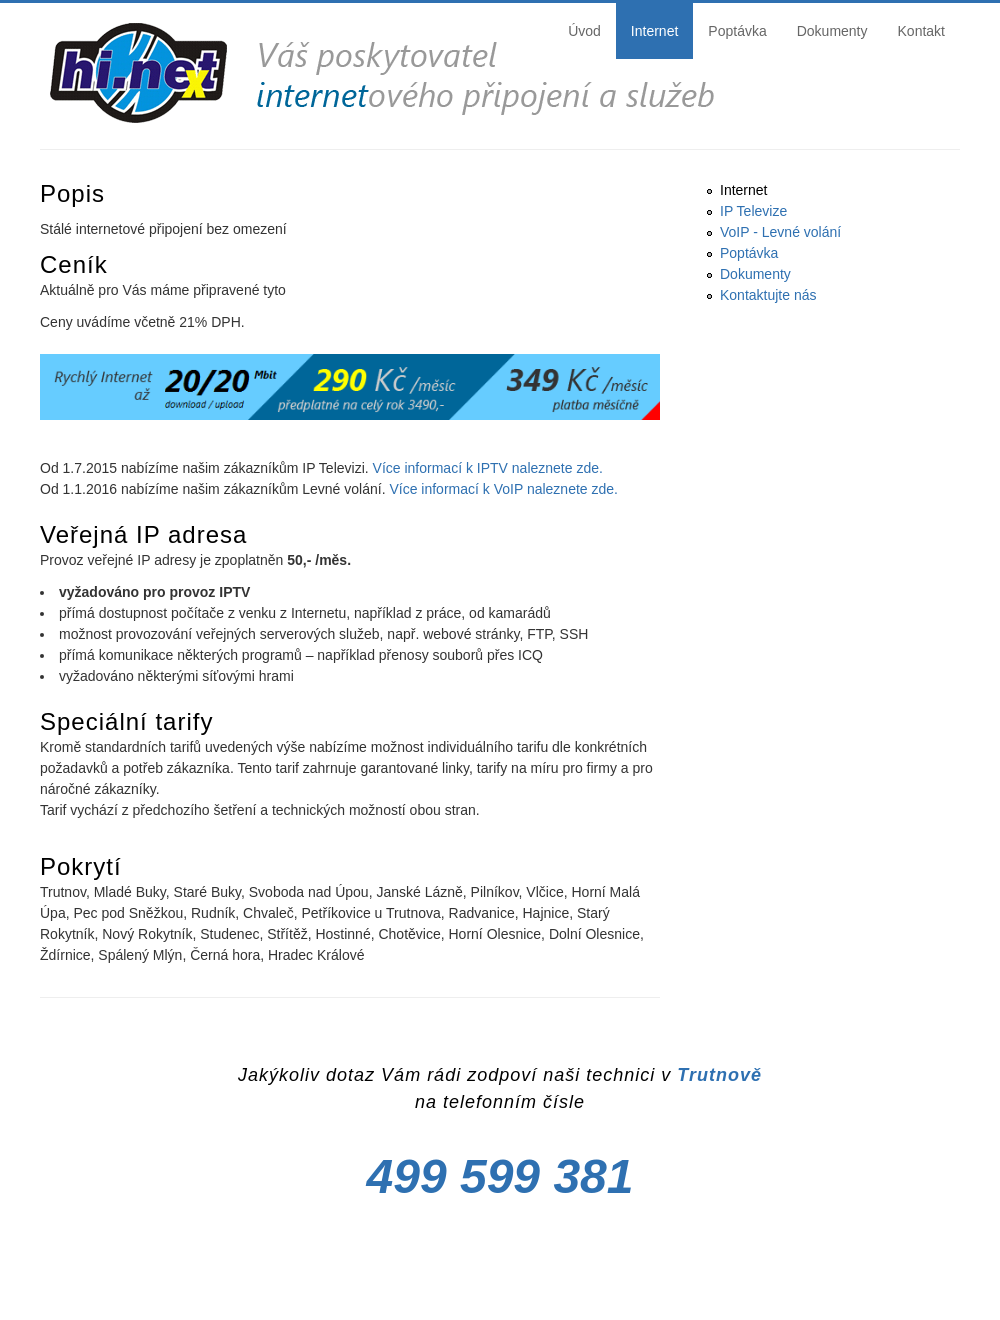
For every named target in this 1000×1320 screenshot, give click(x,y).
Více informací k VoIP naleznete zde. (503, 489)
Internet (654, 31)
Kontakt (921, 31)
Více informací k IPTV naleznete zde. (488, 468)
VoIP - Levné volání (780, 232)
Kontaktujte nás (768, 295)
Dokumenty (832, 31)
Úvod (584, 31)
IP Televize (753, 211)
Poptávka (737, 31)
